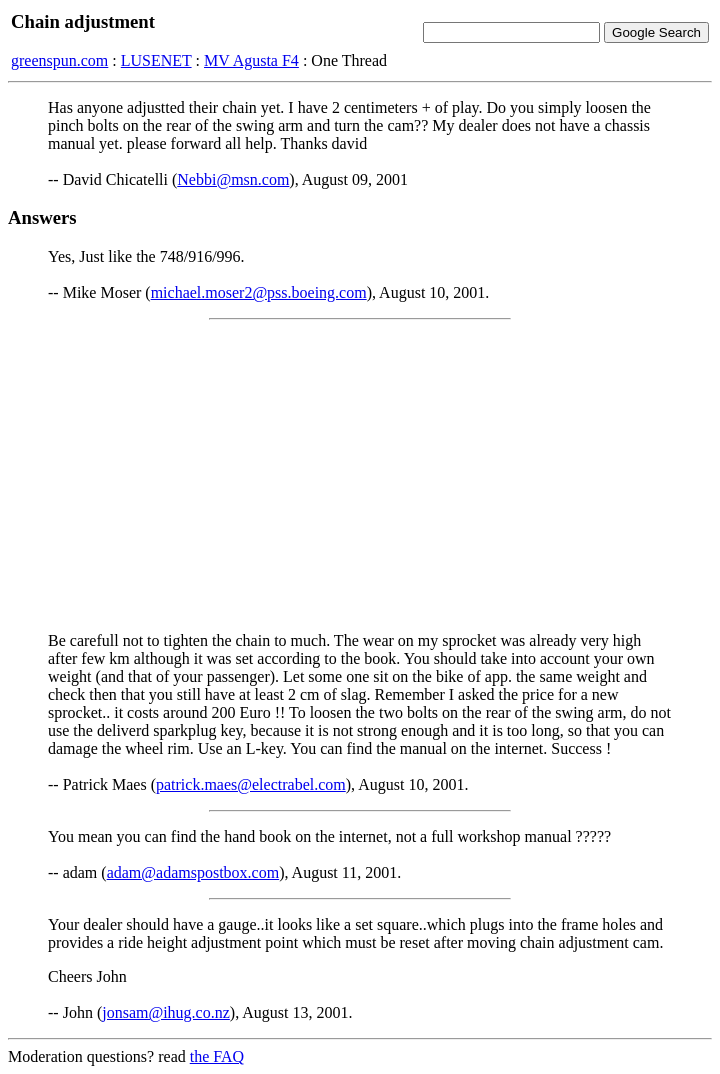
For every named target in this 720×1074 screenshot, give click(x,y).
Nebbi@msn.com (233, 179)
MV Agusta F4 (251, 60)
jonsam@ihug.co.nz (166, 1012)
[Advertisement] (360, 476)
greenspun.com (59, 60)
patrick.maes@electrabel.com (251, 784)
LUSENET (156, 60)
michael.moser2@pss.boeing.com (259, 292)
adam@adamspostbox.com (193, 872)
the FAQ (217, 1056)
